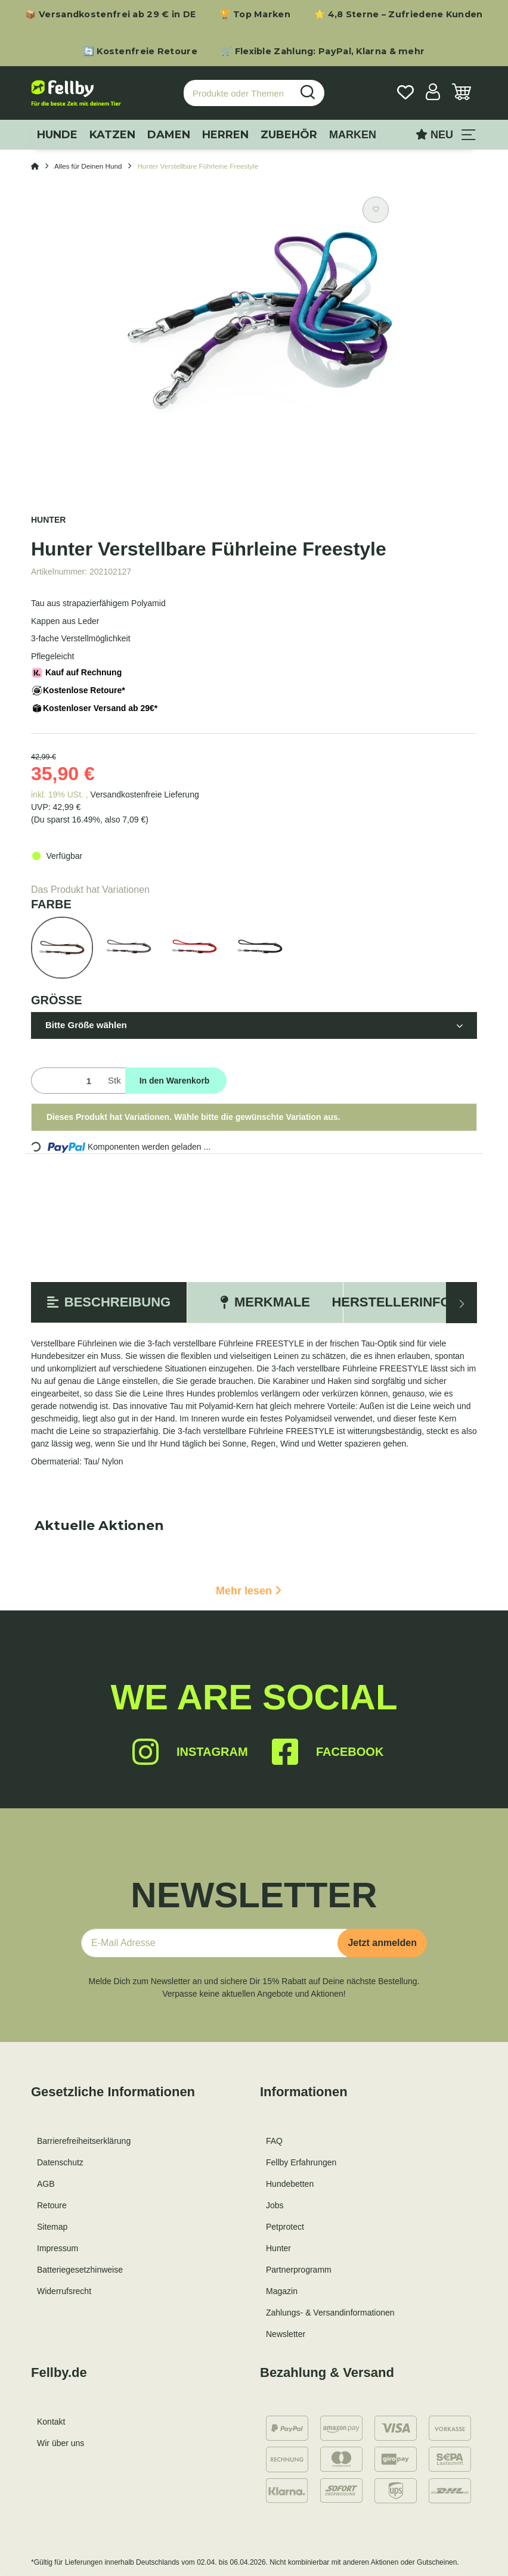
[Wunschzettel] (405, 93)
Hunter (278, 2248)
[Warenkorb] (461, 93)
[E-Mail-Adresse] (214, 1943)
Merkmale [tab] (265, 1302)
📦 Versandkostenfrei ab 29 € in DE (110, 14)
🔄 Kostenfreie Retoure (140, 51)
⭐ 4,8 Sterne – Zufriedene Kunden (398, 14)
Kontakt (51, 2421)
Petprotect (285, 2227)
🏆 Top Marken (254, 14)
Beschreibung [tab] (109, 1302)
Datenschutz (60, 2162)
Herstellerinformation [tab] (421, 1302)
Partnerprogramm (299, 2269)
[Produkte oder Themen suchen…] (238, 93)
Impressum (57, 2248)
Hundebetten (290, 2184)
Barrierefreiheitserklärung (84, 2141)
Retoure (52, 2205)
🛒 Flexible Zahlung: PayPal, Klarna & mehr (323, 51)
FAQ (274, 2141)
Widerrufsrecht (64, 2291)
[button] (433, 93)
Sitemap (52, 2227)
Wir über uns (60, 2443)
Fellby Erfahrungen (301, 2162)
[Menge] (67, 1080)
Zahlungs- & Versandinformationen (330, 2312)
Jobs (275, 2205)
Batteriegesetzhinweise (80, 2269)
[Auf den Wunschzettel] (376, 210)
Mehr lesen (248, 1591)
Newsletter (285, 2334)
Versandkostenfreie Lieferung (145, 794)
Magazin (282, 2291)
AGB (46, 2184)
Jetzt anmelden (382, 1943)
